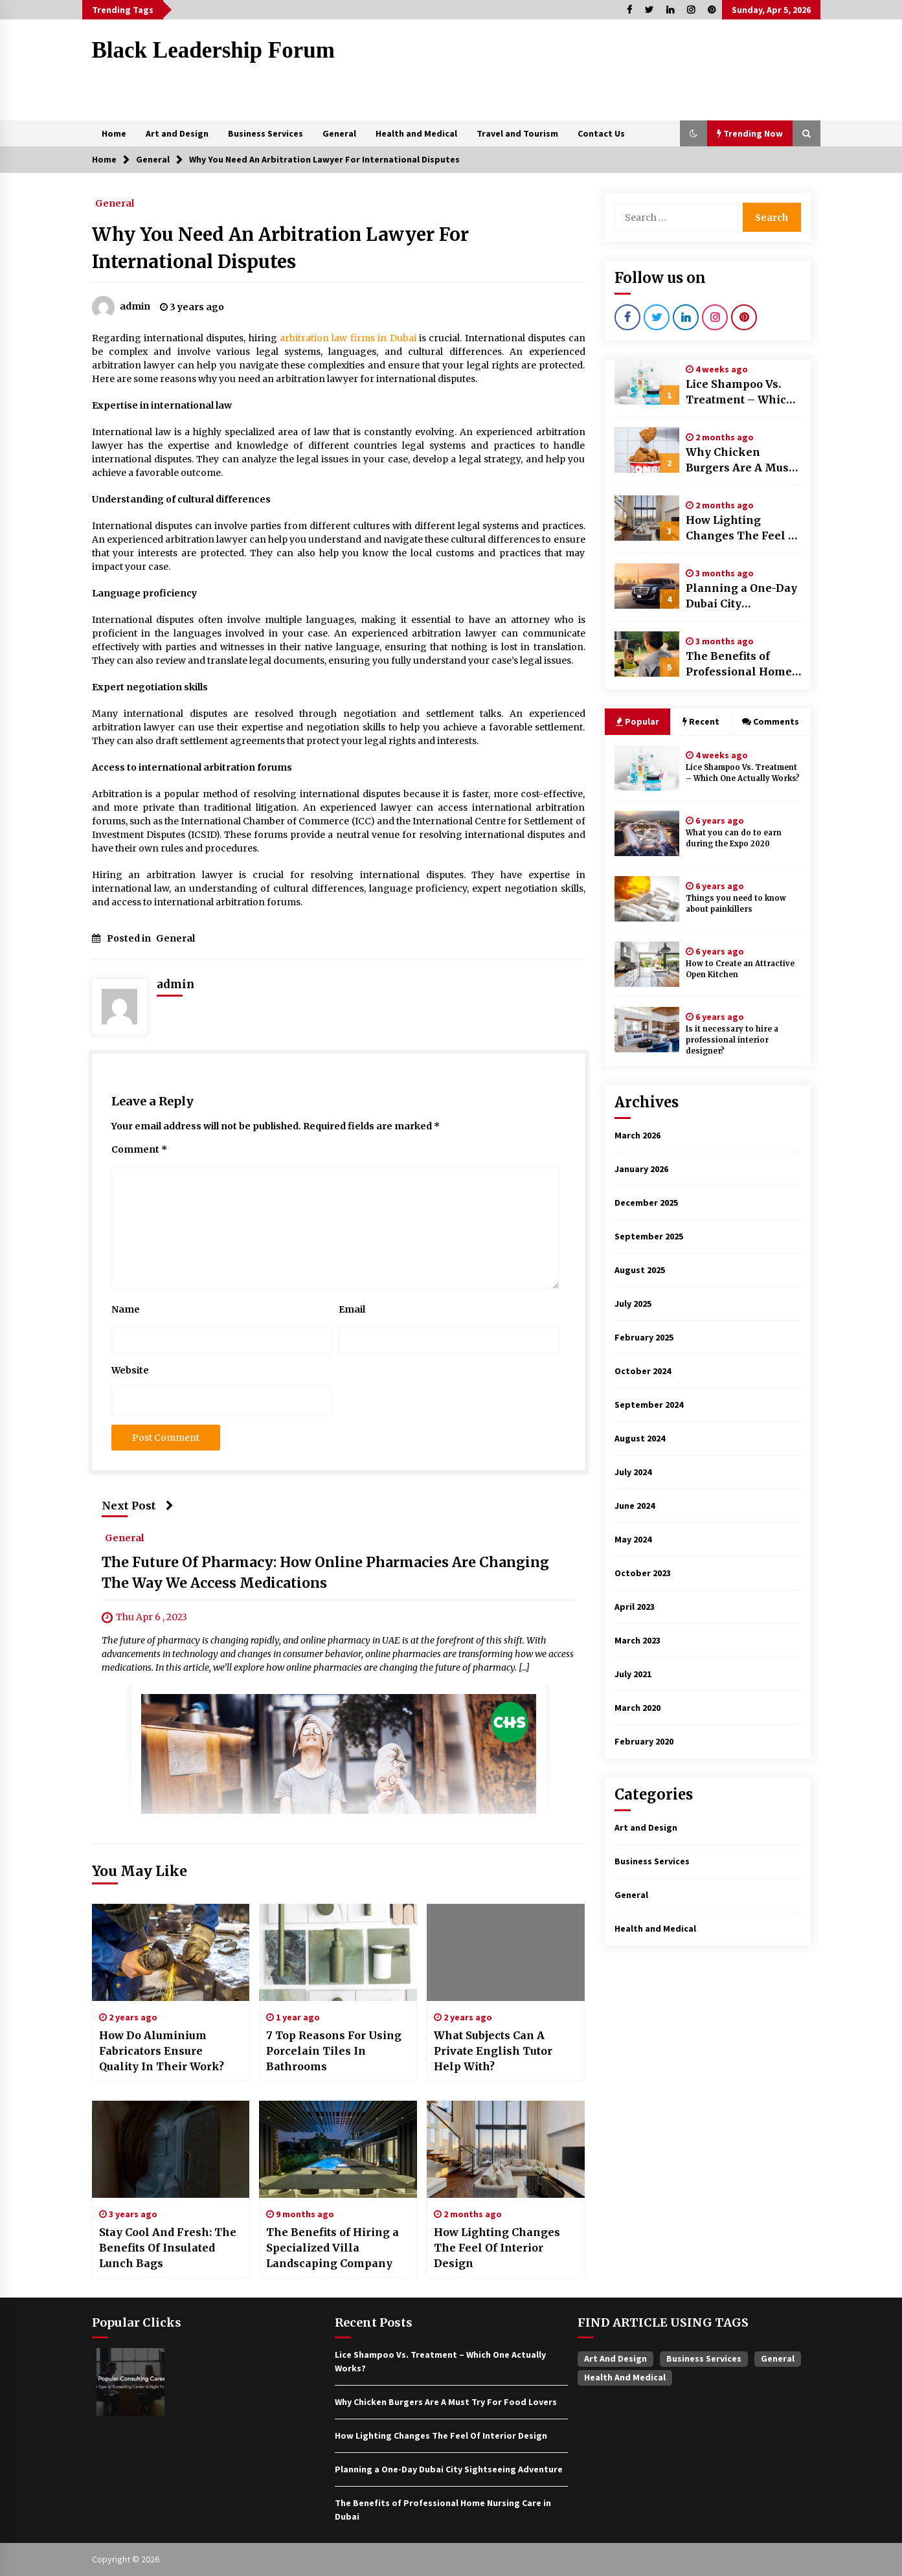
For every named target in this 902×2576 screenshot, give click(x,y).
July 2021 (632, 1674)
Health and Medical (416, 133)
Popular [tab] (637, 721)
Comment (139, 1149)
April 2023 (634, 1606)
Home (114, 133)
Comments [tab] (770, 721)
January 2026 (641, 1169)
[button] (693, 133)
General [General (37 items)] (778, 2358)
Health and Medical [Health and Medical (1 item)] (625, 2377)
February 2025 (643, 1337)
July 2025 (632, 1303)
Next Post (138, 1505)
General (339, 133)
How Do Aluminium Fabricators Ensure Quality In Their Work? (161, 2051)
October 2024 (642, 1371)
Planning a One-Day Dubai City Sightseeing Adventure (741, 596)
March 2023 (637, 1640)
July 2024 (632, 1472)
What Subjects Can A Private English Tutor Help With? (493, 2051)
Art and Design (177, 133)
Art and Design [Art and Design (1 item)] (615, 2358)
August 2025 (639, 1270)
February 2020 (643, 1741)
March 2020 (637, 1707)
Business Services (265, 133)
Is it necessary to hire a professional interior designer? (732, 1040)
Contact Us (601, 133)
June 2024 (634, 1505)
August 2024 (639, 1438)
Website (130, 1370)
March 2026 (637, 1135)
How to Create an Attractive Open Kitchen (740, 969)
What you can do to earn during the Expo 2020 (734, 838)
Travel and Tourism (517, 133)
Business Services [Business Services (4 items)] (703, 2358)
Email (352, 1309)
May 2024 (632, 1539)
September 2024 (648, 1404)
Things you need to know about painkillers (736, 904)
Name (125, 1309)
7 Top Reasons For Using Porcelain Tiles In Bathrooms (333, 2051)
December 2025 (646, 1202)
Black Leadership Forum (213, 50)
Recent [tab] (700, 721)
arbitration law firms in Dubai (348, 338)
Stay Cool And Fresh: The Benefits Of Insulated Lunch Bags (167, 2248)
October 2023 (642, 1573)
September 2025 (648, 1236)
